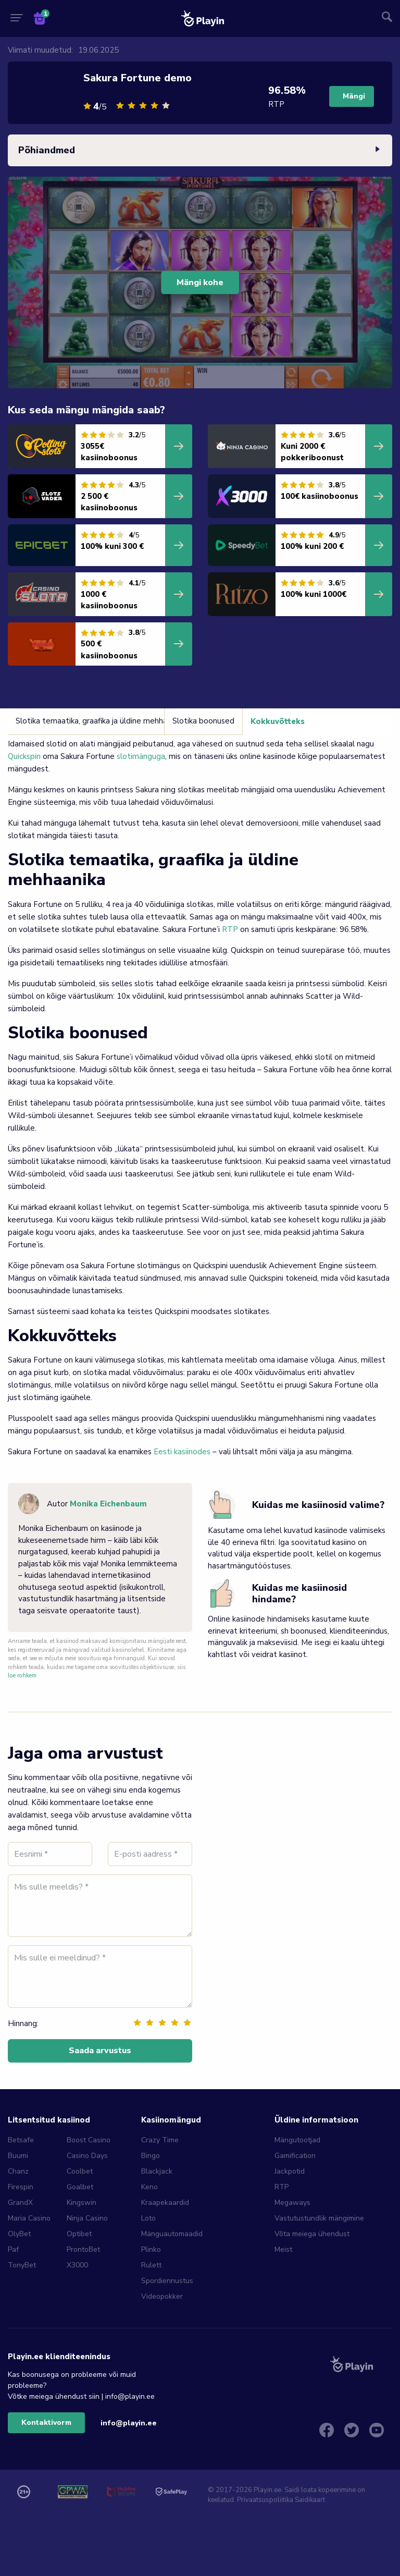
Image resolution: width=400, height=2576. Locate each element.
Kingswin (81, 2202)
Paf (13, 2249)
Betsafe (21, 2140)
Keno (149, 2187)
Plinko (151, 2249)
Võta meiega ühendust (311, 2234)
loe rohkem (22, 1675)
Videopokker (162, 2296)
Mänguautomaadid (172, 2234)
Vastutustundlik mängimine (319, 2218)
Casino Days (87, 2156)
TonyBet (22, 2265)
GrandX (20, 2202)
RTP (230, 929)
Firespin (20, 2187)
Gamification (295, 2156)
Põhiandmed (200, 150)
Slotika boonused (203, 721)
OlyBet (19, 2234)
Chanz (18, 2171)
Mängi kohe (200, 282)
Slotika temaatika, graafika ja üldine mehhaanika (100, 721)
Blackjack (156, 2171)
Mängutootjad (297, 2140)
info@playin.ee (129, 2423)
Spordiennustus (167, 2281)
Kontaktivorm (46, 2422)
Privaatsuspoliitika (265, 2500)
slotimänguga (141, 756)
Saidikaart (310, 2500)
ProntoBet (83, 2249)
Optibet (79, 2234)
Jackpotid (289, 2171)
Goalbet (80, 2187)
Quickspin (24, 756)
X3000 (77, 2265)
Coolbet (80, 2171)
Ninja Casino (87, 2218)
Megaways (292, 2202)
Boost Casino (88, 2140)
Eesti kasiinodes (182, 1451)
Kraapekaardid (165, 2202)
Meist (283, 2249)
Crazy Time (160, 2140)
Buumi (18, 2156)
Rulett (151, 2265)
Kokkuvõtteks (278, 721)
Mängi (354, 96)
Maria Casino (29, 2218)
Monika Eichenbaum (108, 1504)
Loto (148, 2218)
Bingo (150, 2156)
